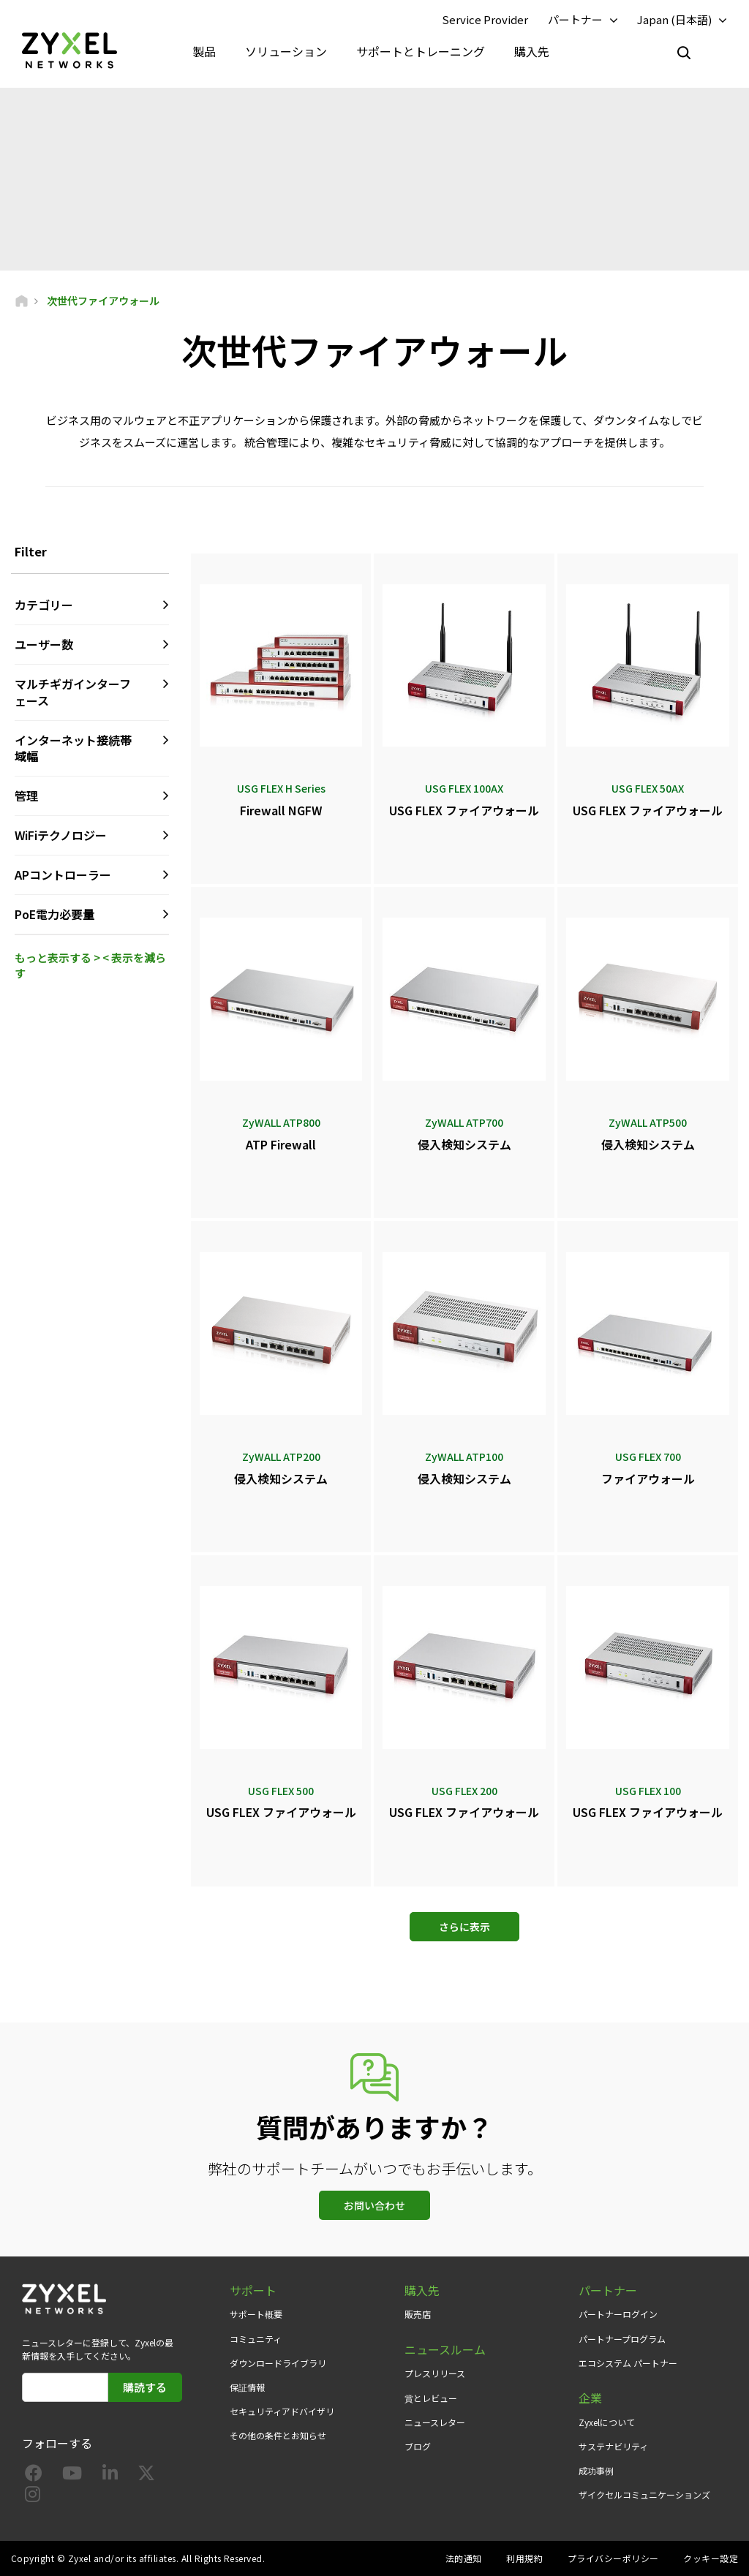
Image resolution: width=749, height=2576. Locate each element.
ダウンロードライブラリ (278, 2363)
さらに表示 (464, 1926)
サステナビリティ (613, 2446)
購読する (145, 2387)
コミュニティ (256, 2339)
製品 (204, 51)
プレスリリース (434, 2373)
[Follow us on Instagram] (32, 2496)
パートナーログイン (618, 2314)
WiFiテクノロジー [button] (61, 835)
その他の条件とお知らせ (278, 2435)
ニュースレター (434, 2422)
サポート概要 (256, 2314)
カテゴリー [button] (44, 604)
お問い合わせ (374, 2205)
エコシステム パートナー (628, 2363)
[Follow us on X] (146, 2475)
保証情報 (247, 2387)
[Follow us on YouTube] (72, 2475)
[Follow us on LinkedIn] (110, 2475)
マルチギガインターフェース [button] (73, 692)
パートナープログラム (622, 2339)
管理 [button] (26, 795)
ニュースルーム (445, 2349)
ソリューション (286, 51)
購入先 (531, 51)
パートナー (575, 19)
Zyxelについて (607, 2422)
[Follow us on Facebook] (33, 2475)
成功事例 (596, 2470)
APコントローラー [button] (63, 874)
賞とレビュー (430, 2398)
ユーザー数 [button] (44, 644)
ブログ (417, 2446)
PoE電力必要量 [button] (54, 914)
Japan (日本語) (674, 19)
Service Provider (485, 19)
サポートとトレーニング (420, 51)
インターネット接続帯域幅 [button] (73, 748)
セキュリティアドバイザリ (282, 2411)
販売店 (417, 2314)
